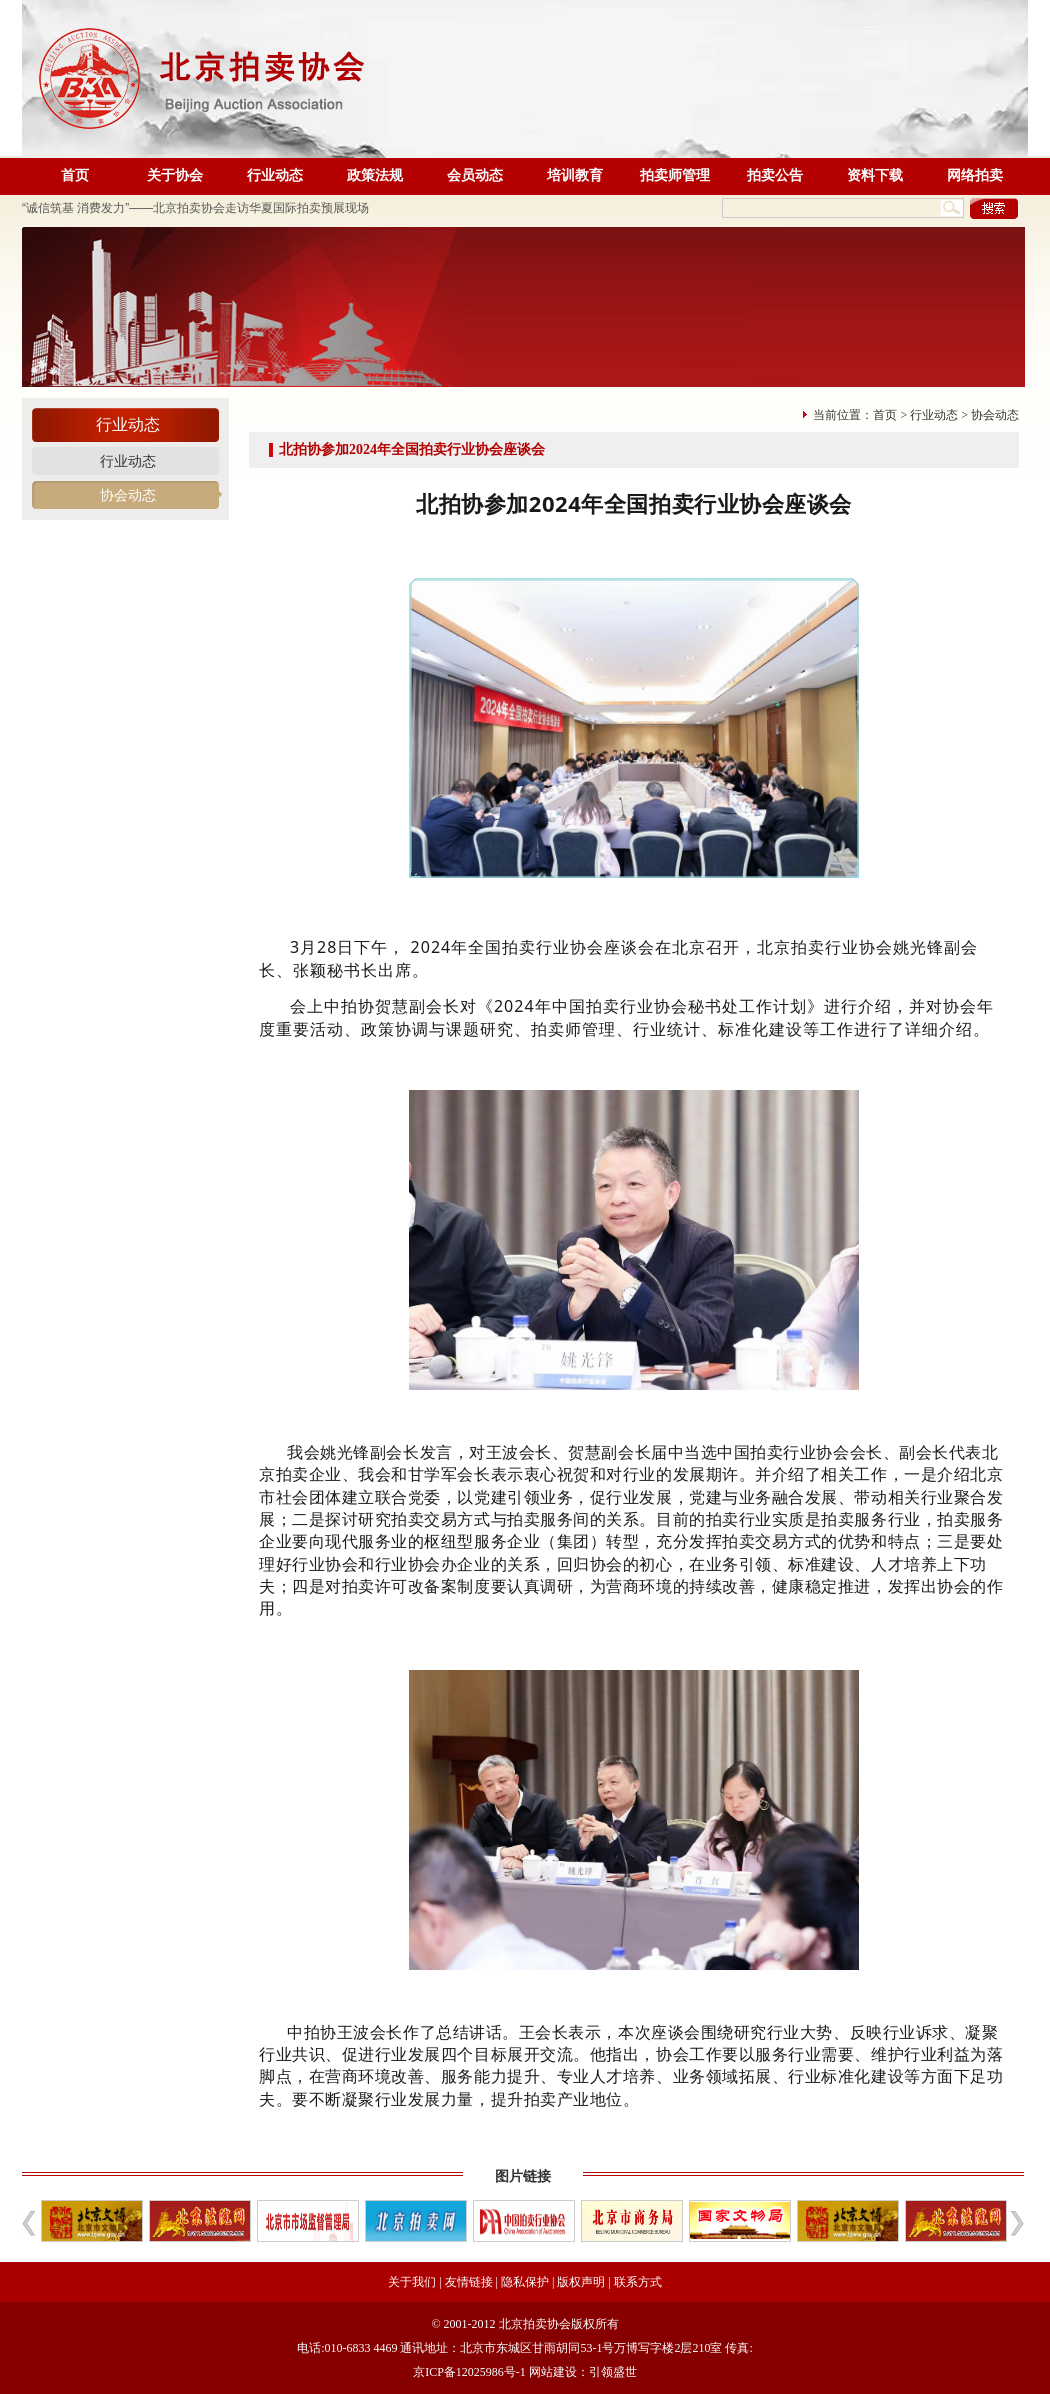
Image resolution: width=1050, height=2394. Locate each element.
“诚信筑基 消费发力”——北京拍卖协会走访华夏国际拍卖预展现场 (195, 208)
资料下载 (875, 175)
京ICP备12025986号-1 (469, 2372)
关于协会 (175, 175)
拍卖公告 (775, 175)
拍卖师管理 (675, 175)
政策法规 (375, 175)
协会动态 (128, 495)
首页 (75, 175)
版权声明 (581, 2282)
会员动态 (475, 175)
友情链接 (469, 2282)
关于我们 (412, 2282)
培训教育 (575, 175)
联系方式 (638, 2282)
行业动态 (275, 175)
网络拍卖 (975, 175)
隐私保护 (525, 2282)
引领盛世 (613, 2372)
